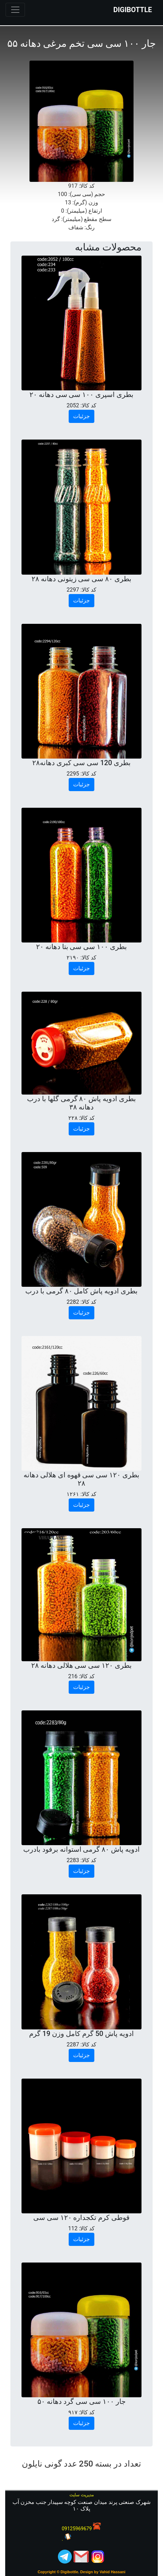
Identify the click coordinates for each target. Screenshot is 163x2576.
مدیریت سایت (81, 2495)
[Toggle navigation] (15, 10)
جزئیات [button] (81, 416)
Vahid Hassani (113, 2572)
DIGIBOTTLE (132, 10)
